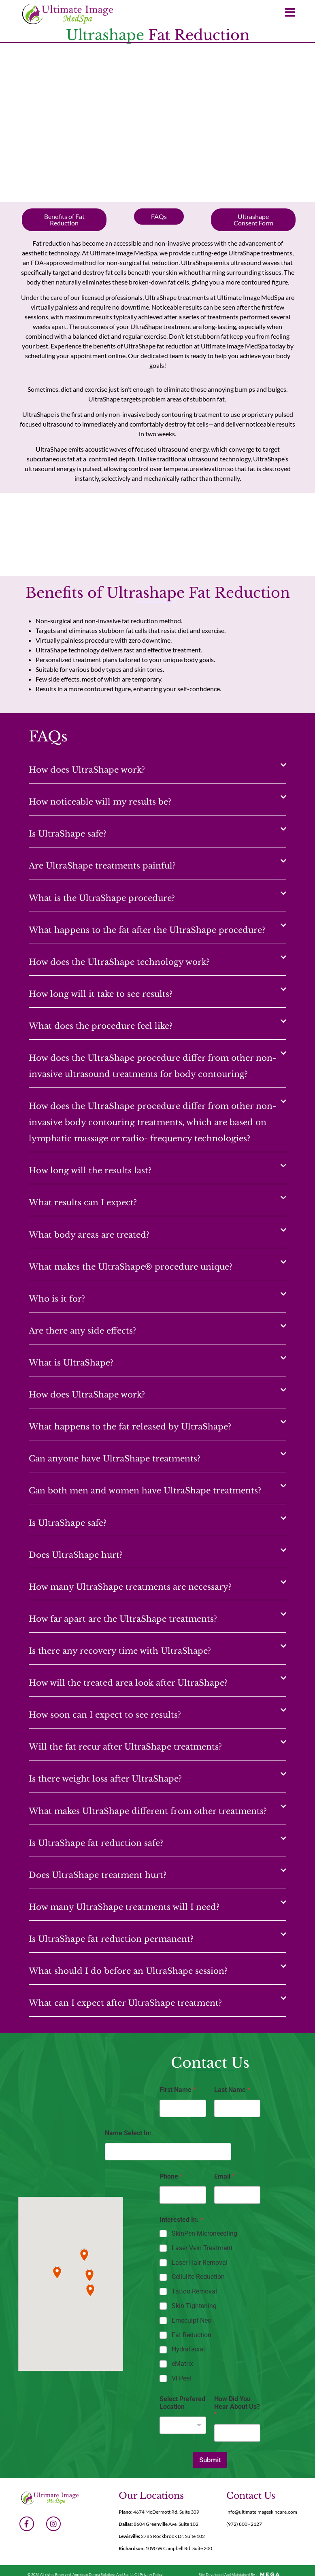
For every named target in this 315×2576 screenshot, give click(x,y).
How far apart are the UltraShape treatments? (123, 1619)
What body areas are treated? (89, 1235)
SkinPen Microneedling (204, 2233)
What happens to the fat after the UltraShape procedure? (147, 930)
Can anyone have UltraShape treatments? (114, 1458)
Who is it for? (57, 1299)
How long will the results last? (90, 1170)
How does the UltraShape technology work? (119, 962)
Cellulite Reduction (198, 2277)
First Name (178, 2090)
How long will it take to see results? (100, 994)
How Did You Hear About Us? (237, 2406)
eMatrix (182, 2364)
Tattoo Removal (194, 2291)
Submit (210, 2460)
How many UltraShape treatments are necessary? (130, 1587)
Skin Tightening (194, 2306)
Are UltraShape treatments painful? (102, 866)
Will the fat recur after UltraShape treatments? (125, 1747)
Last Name (232, 2090)
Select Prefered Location (182, 2402)
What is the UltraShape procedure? (102, 898)
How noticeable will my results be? (100, 802)
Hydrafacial (188, 2349)
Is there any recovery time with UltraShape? (120, 1651)
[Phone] (183, 2195)
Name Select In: (128, 2133)
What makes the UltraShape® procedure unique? (130, 1267)
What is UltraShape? (71, 1363)
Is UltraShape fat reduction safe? (96, 1843)
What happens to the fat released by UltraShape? (130, 1426)
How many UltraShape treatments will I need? (124, 1907)
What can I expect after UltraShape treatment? (125, 2003)
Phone (171, 2176)
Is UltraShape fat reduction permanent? (111, 1939)
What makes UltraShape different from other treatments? (148, 1811)
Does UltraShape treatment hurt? (97, 1875)
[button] (157, 768)
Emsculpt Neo (191, 2320)
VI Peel (181, 2378)
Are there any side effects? (82, 1331)
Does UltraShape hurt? (76, 1555)
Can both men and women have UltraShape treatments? (145, 1490)
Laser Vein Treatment (202, 2248)
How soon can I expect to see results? (105, 1715)
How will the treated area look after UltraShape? (128, 1683)
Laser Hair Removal (200, 2262)
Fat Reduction (191, 2335)
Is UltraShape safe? (67, 834)
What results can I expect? (83, 1202)
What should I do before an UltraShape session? (128, 1971)
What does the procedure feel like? (100, 1026)
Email (224, 2176)
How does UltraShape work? (87, 770)
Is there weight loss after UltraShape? (105, 1779)
